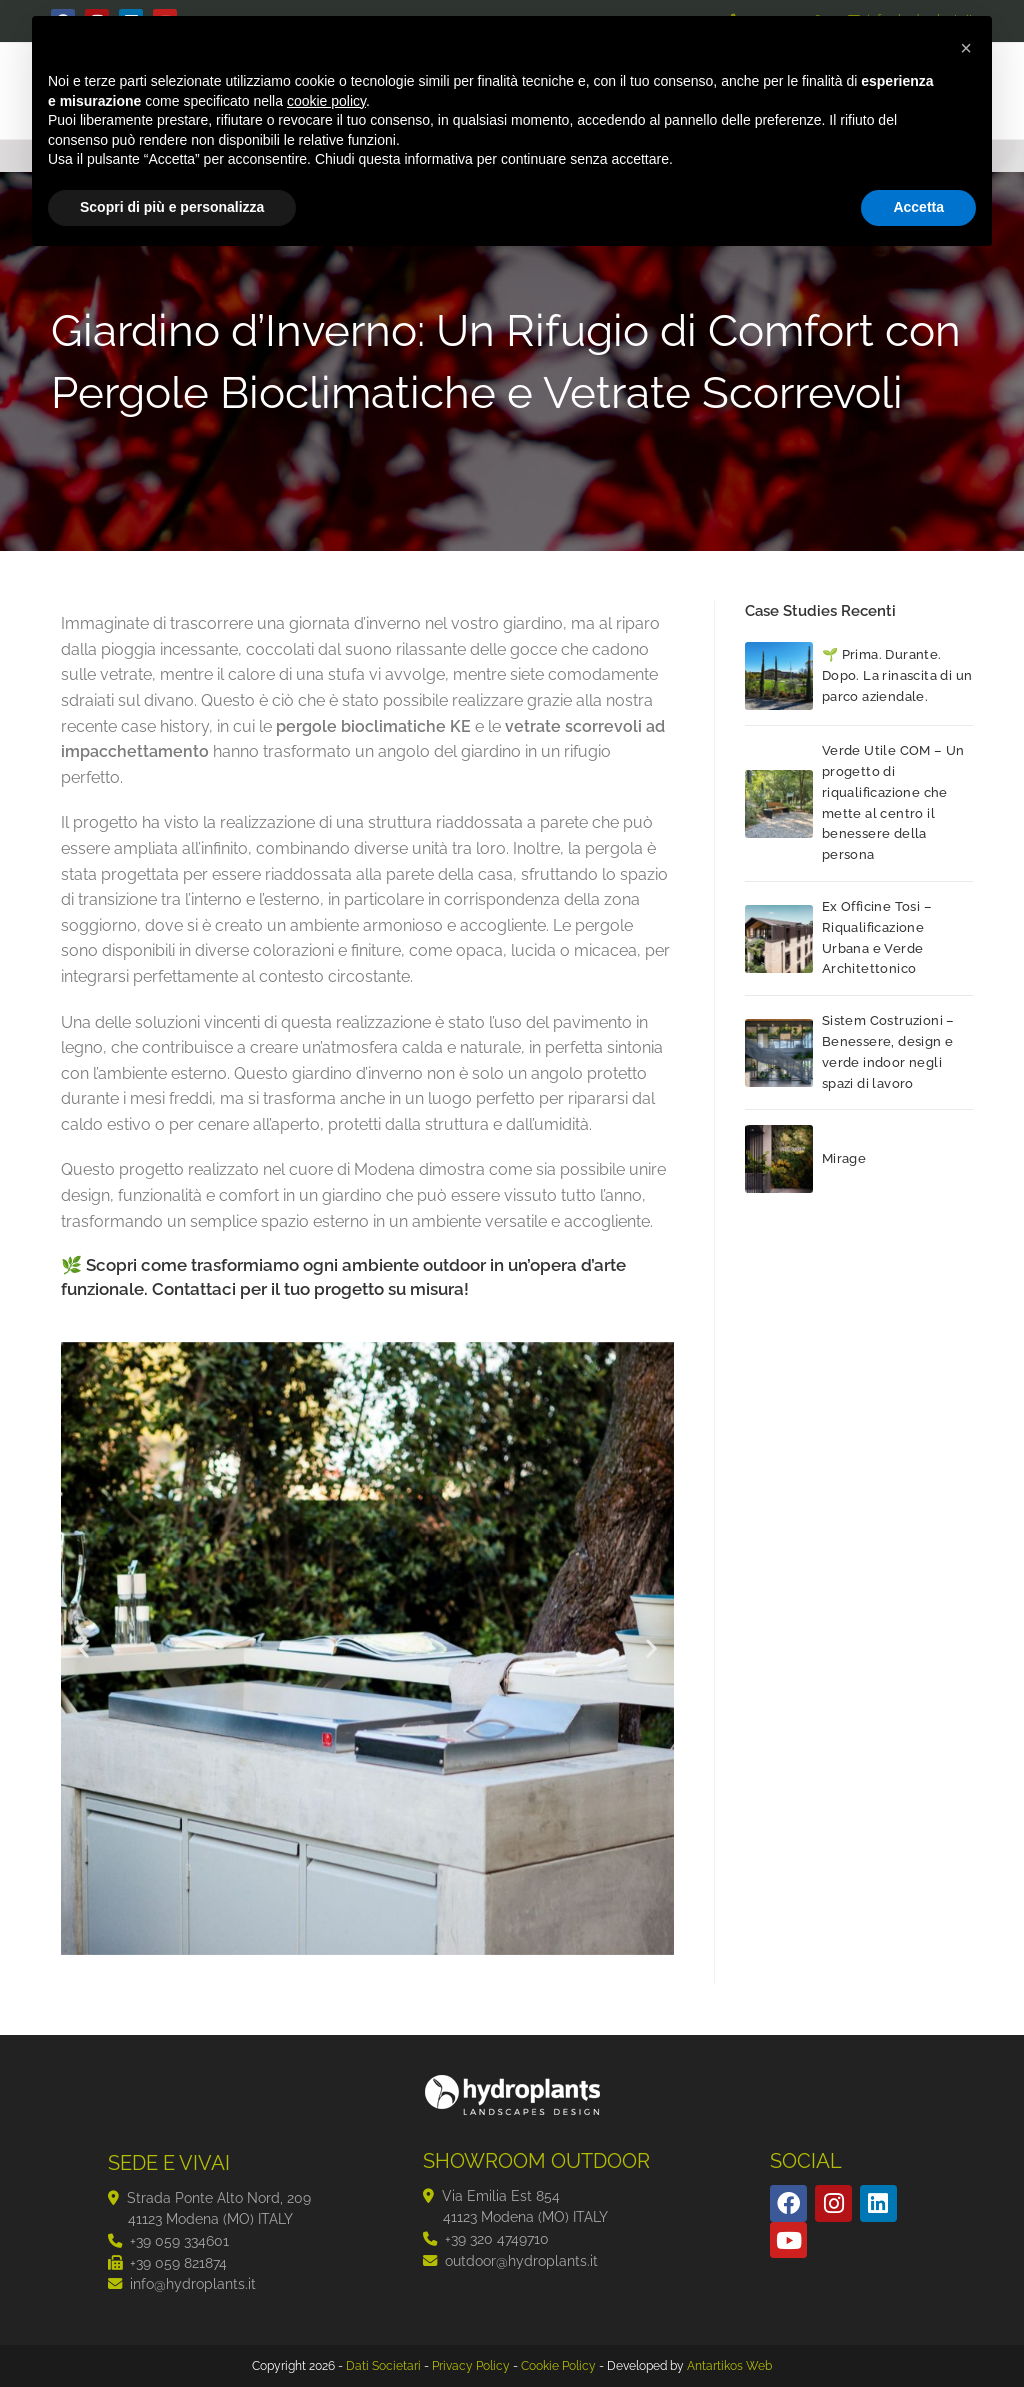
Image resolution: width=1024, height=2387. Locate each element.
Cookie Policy (558, 2366)
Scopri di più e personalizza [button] (172, 207)
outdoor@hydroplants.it (521, 2260)
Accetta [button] (918, 207)
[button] (83, 1648)
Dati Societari (383, 2366)
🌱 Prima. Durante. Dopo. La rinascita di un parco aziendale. (897, 675)
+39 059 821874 (178, 2262)
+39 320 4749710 (497, 2238)
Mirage (844, 1158)
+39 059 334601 (179, 2240)
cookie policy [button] (326, 101)
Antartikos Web (729, 2366)
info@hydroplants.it (193, 2283)
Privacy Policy (471, 2366)
